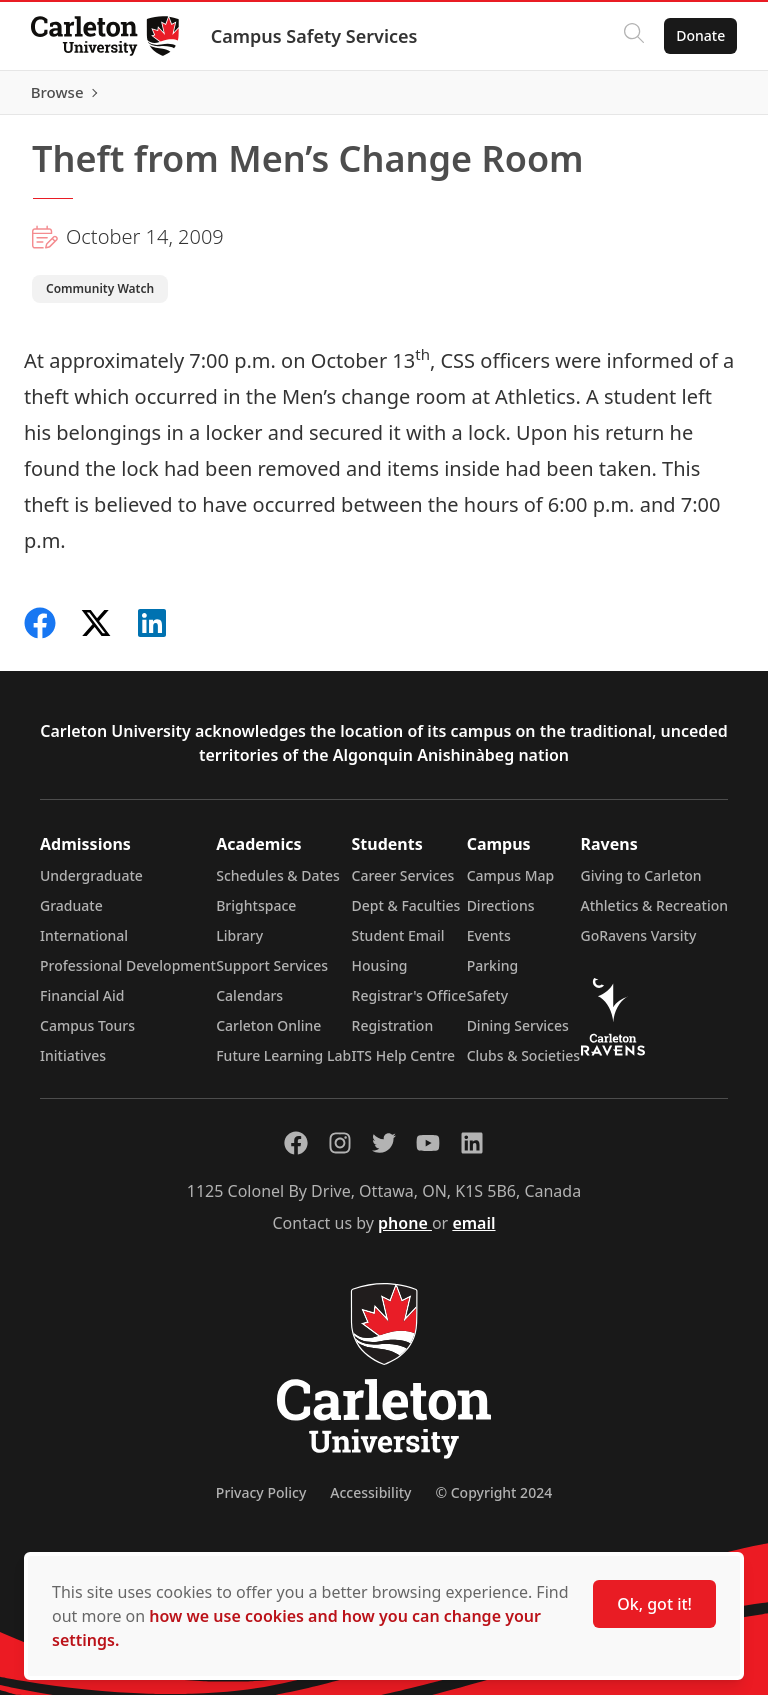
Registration (393, 1034)
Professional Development (128, 974)
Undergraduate (91, 884)
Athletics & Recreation (654, 914)
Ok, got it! (654, 1604)
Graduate (71, 914)
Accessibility (370, 1501)
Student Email (398, 944)
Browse (697, 97)
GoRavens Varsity (639, 944)
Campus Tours (87, 1034)
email (473, 1232)
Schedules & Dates (278, 884)
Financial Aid (82, 1004)
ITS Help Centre (404, 1064)
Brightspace (256, 914)
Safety (488, 1004)
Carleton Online (268, 1034)
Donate (699, 35)
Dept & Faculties (406, 914)
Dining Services (518, 1034)
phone (405, 1232)
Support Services (272, 974)
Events (489, 944)
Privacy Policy (261, 1501)
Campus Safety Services (315, 36)
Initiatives (73, 1064)
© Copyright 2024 (493, 1501)
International (84, 944)
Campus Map (511, 884)
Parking (493, 974)
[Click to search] (633, 36)
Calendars (249, 1004)
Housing (380, 974)
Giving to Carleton (641, 884)
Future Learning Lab (283, 1064)
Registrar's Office (409, 1004)
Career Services (403, 884)
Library (239, 944)
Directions (501, 914)
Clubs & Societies (523, 1064)
